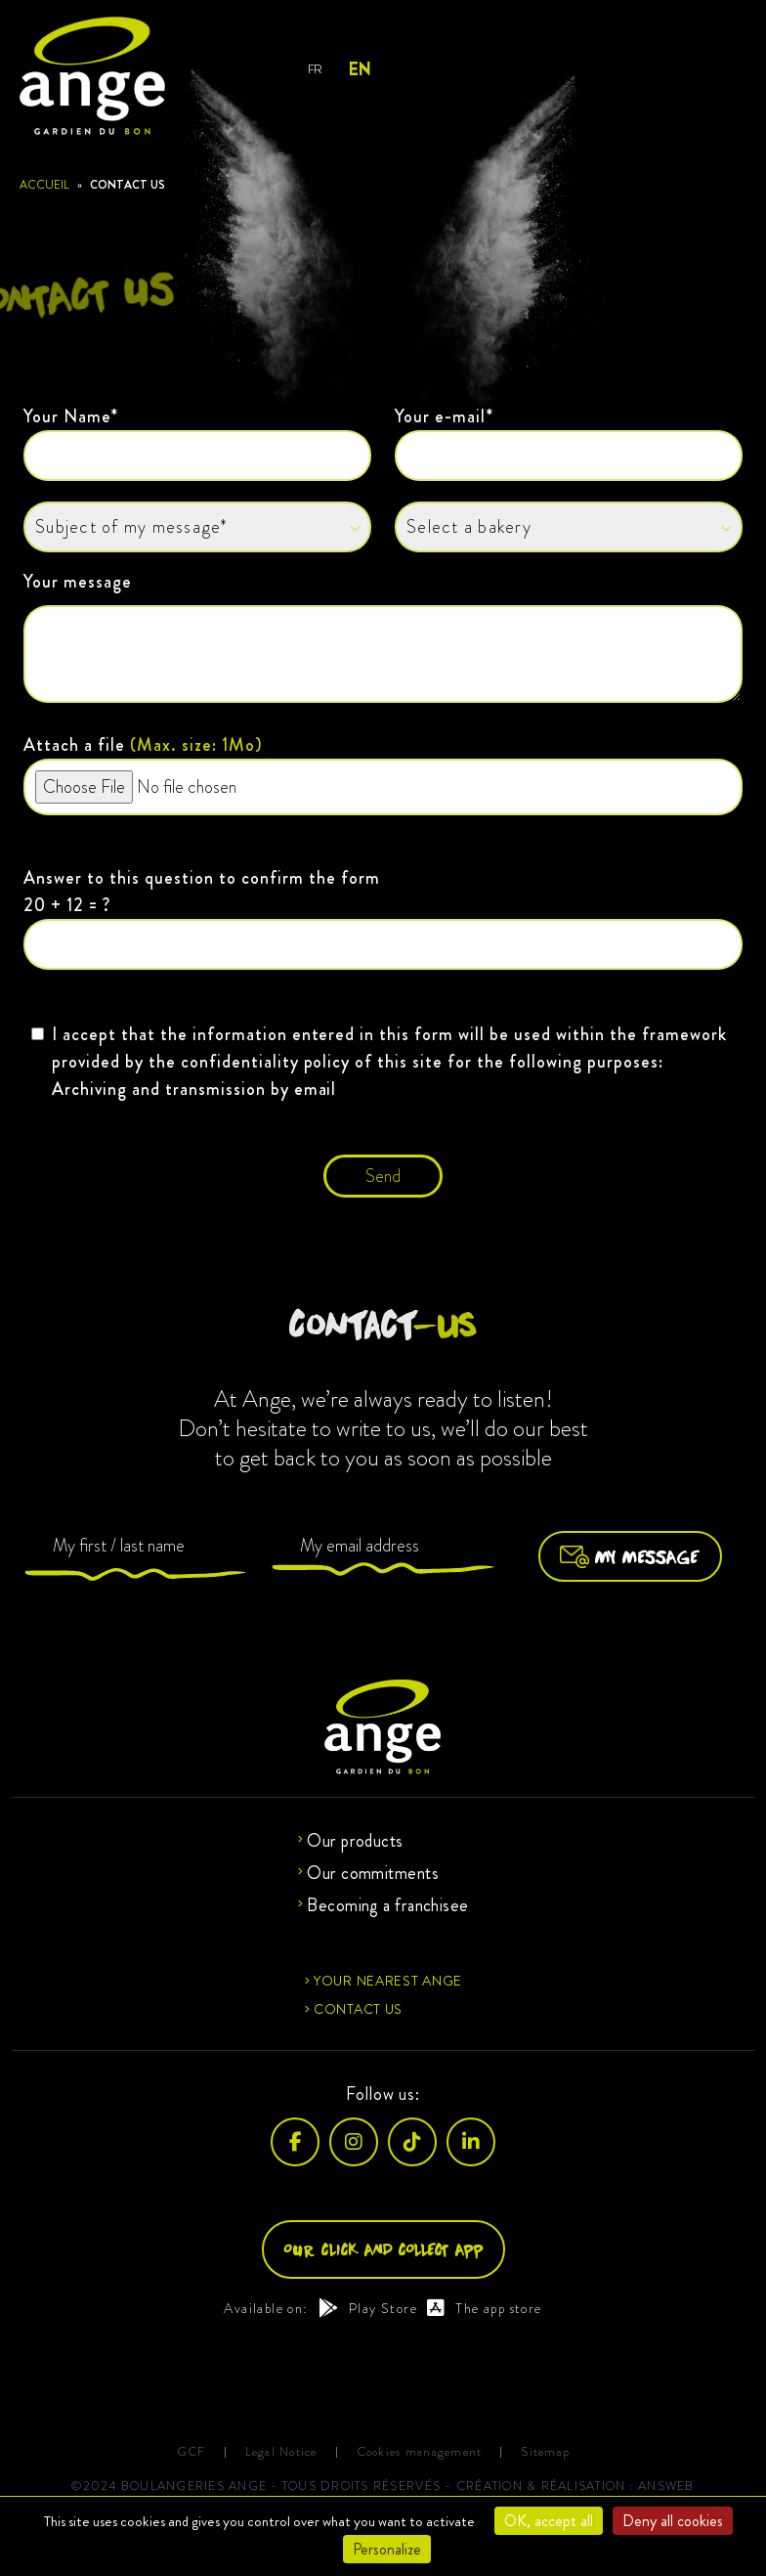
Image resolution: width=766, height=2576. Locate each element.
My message (630, 1556)
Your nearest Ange (388, 1980)
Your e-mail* (569, 442)
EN (359, 69)
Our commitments (373, 1873)
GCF (191, 2452)
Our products (355, 1841)
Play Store (368, 2308)
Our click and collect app (383, 2249)
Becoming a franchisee (387, 1905)
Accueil (44, 185)
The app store (484, 2308)
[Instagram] (353, 2142)
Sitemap (545, 2452)
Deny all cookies (672, 2521)
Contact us (358, 2009)
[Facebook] (295, 2142)
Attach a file (383, 773)
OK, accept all (548, 2521)
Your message (383, 640)
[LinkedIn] (471, 2142)
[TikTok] (412, 2142)
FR (315, 69)
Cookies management (420, 2452)
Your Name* (197, 442)
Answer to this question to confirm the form (383, 917)
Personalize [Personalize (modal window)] (387, 2549)
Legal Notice (281, 2452)
